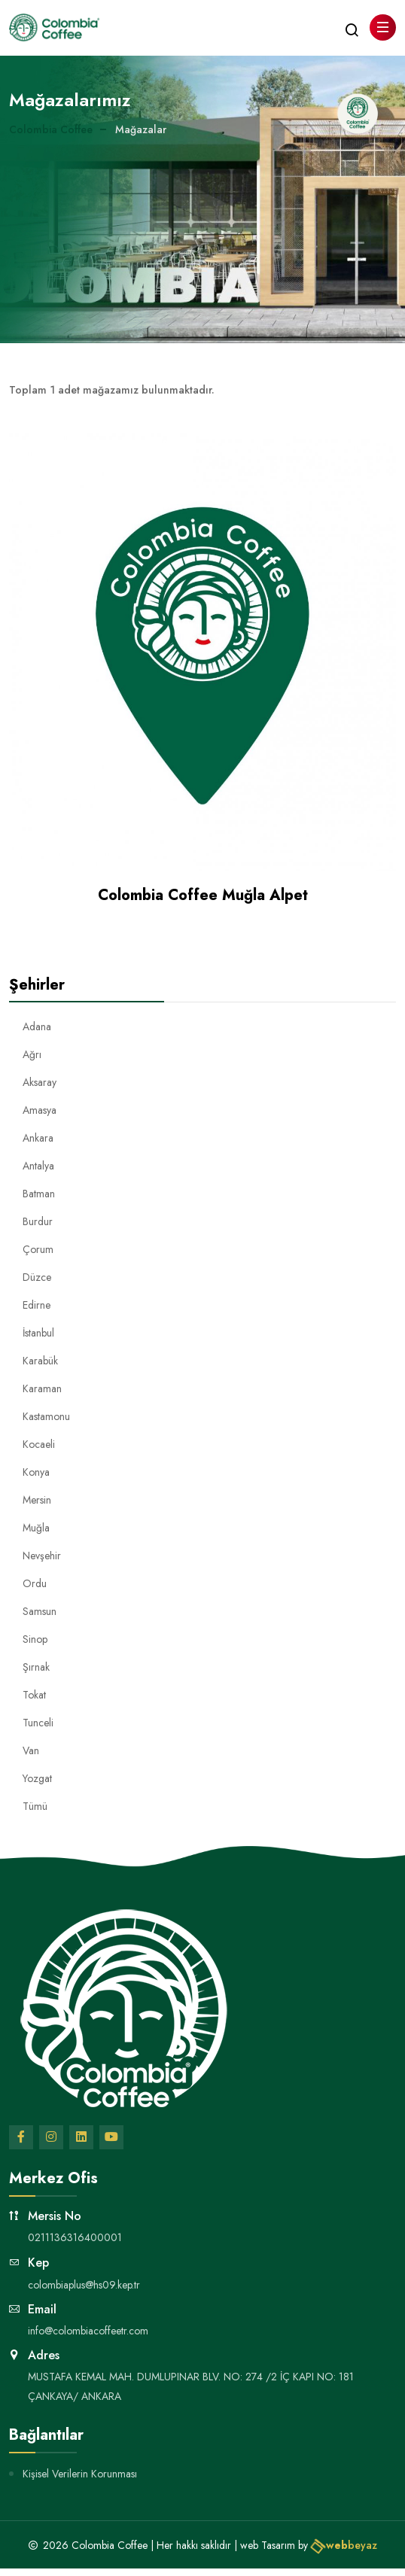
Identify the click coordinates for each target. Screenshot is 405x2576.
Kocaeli (39, 1444)
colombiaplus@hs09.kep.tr (84, 2284)
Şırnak (36, 1666)
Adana (37, 1026)
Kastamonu (46, 1416)
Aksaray (39, 1082)
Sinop (35, 1639)
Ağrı (32, 1054)
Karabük (40, 1360)
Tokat (34, 1694)
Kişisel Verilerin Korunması (80, 2473)
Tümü (35, 1806)
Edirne (36, 1304)
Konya (36, 1472)
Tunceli (38, 1722)
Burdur (38, 1221)
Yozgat (37, 1778)
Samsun (39, 1611)
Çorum (38, 1249)
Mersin (37, 1499)
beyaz (344, 2545)
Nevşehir (42, 1555)
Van (31, 1750)
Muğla (36, 1527)
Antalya (38, 1165)
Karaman (42, 1388)
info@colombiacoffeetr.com (88, 2330)
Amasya (39, 1110)
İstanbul (38, 1332)
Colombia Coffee (51, 129)
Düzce (37, 1277)
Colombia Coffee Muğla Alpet (203, 895)
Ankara (38, 1137)
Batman (39, 1193)
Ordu (35, 1583)
